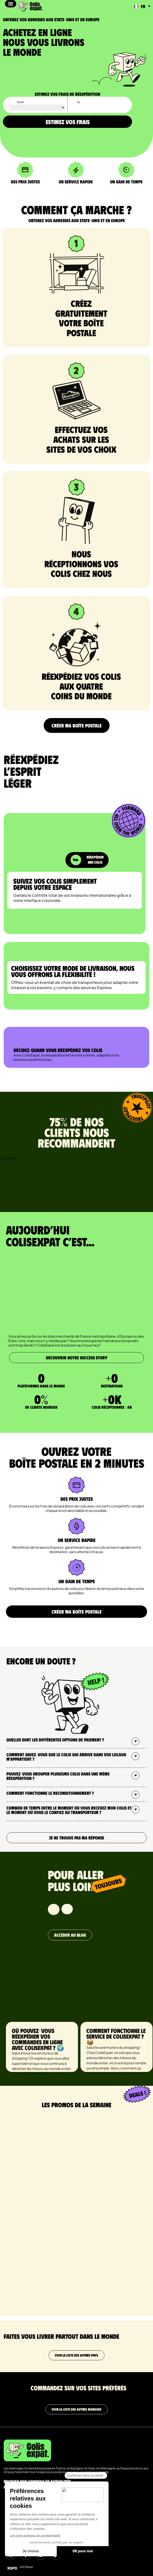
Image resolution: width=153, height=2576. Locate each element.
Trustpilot (8, 1158)
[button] (10, 3)
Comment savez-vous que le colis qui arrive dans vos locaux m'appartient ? (66, 1757)
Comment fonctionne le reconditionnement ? (50, 1793)
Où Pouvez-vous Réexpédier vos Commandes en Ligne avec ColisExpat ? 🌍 (38, 2039)
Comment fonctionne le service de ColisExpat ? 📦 (116, 2036)
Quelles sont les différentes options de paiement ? (55, 1739)
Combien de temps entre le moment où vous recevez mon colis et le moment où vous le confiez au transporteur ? (69, 1810)
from (20, 102)
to (78, 102)
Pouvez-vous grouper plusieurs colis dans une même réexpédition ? (58, 1776)
